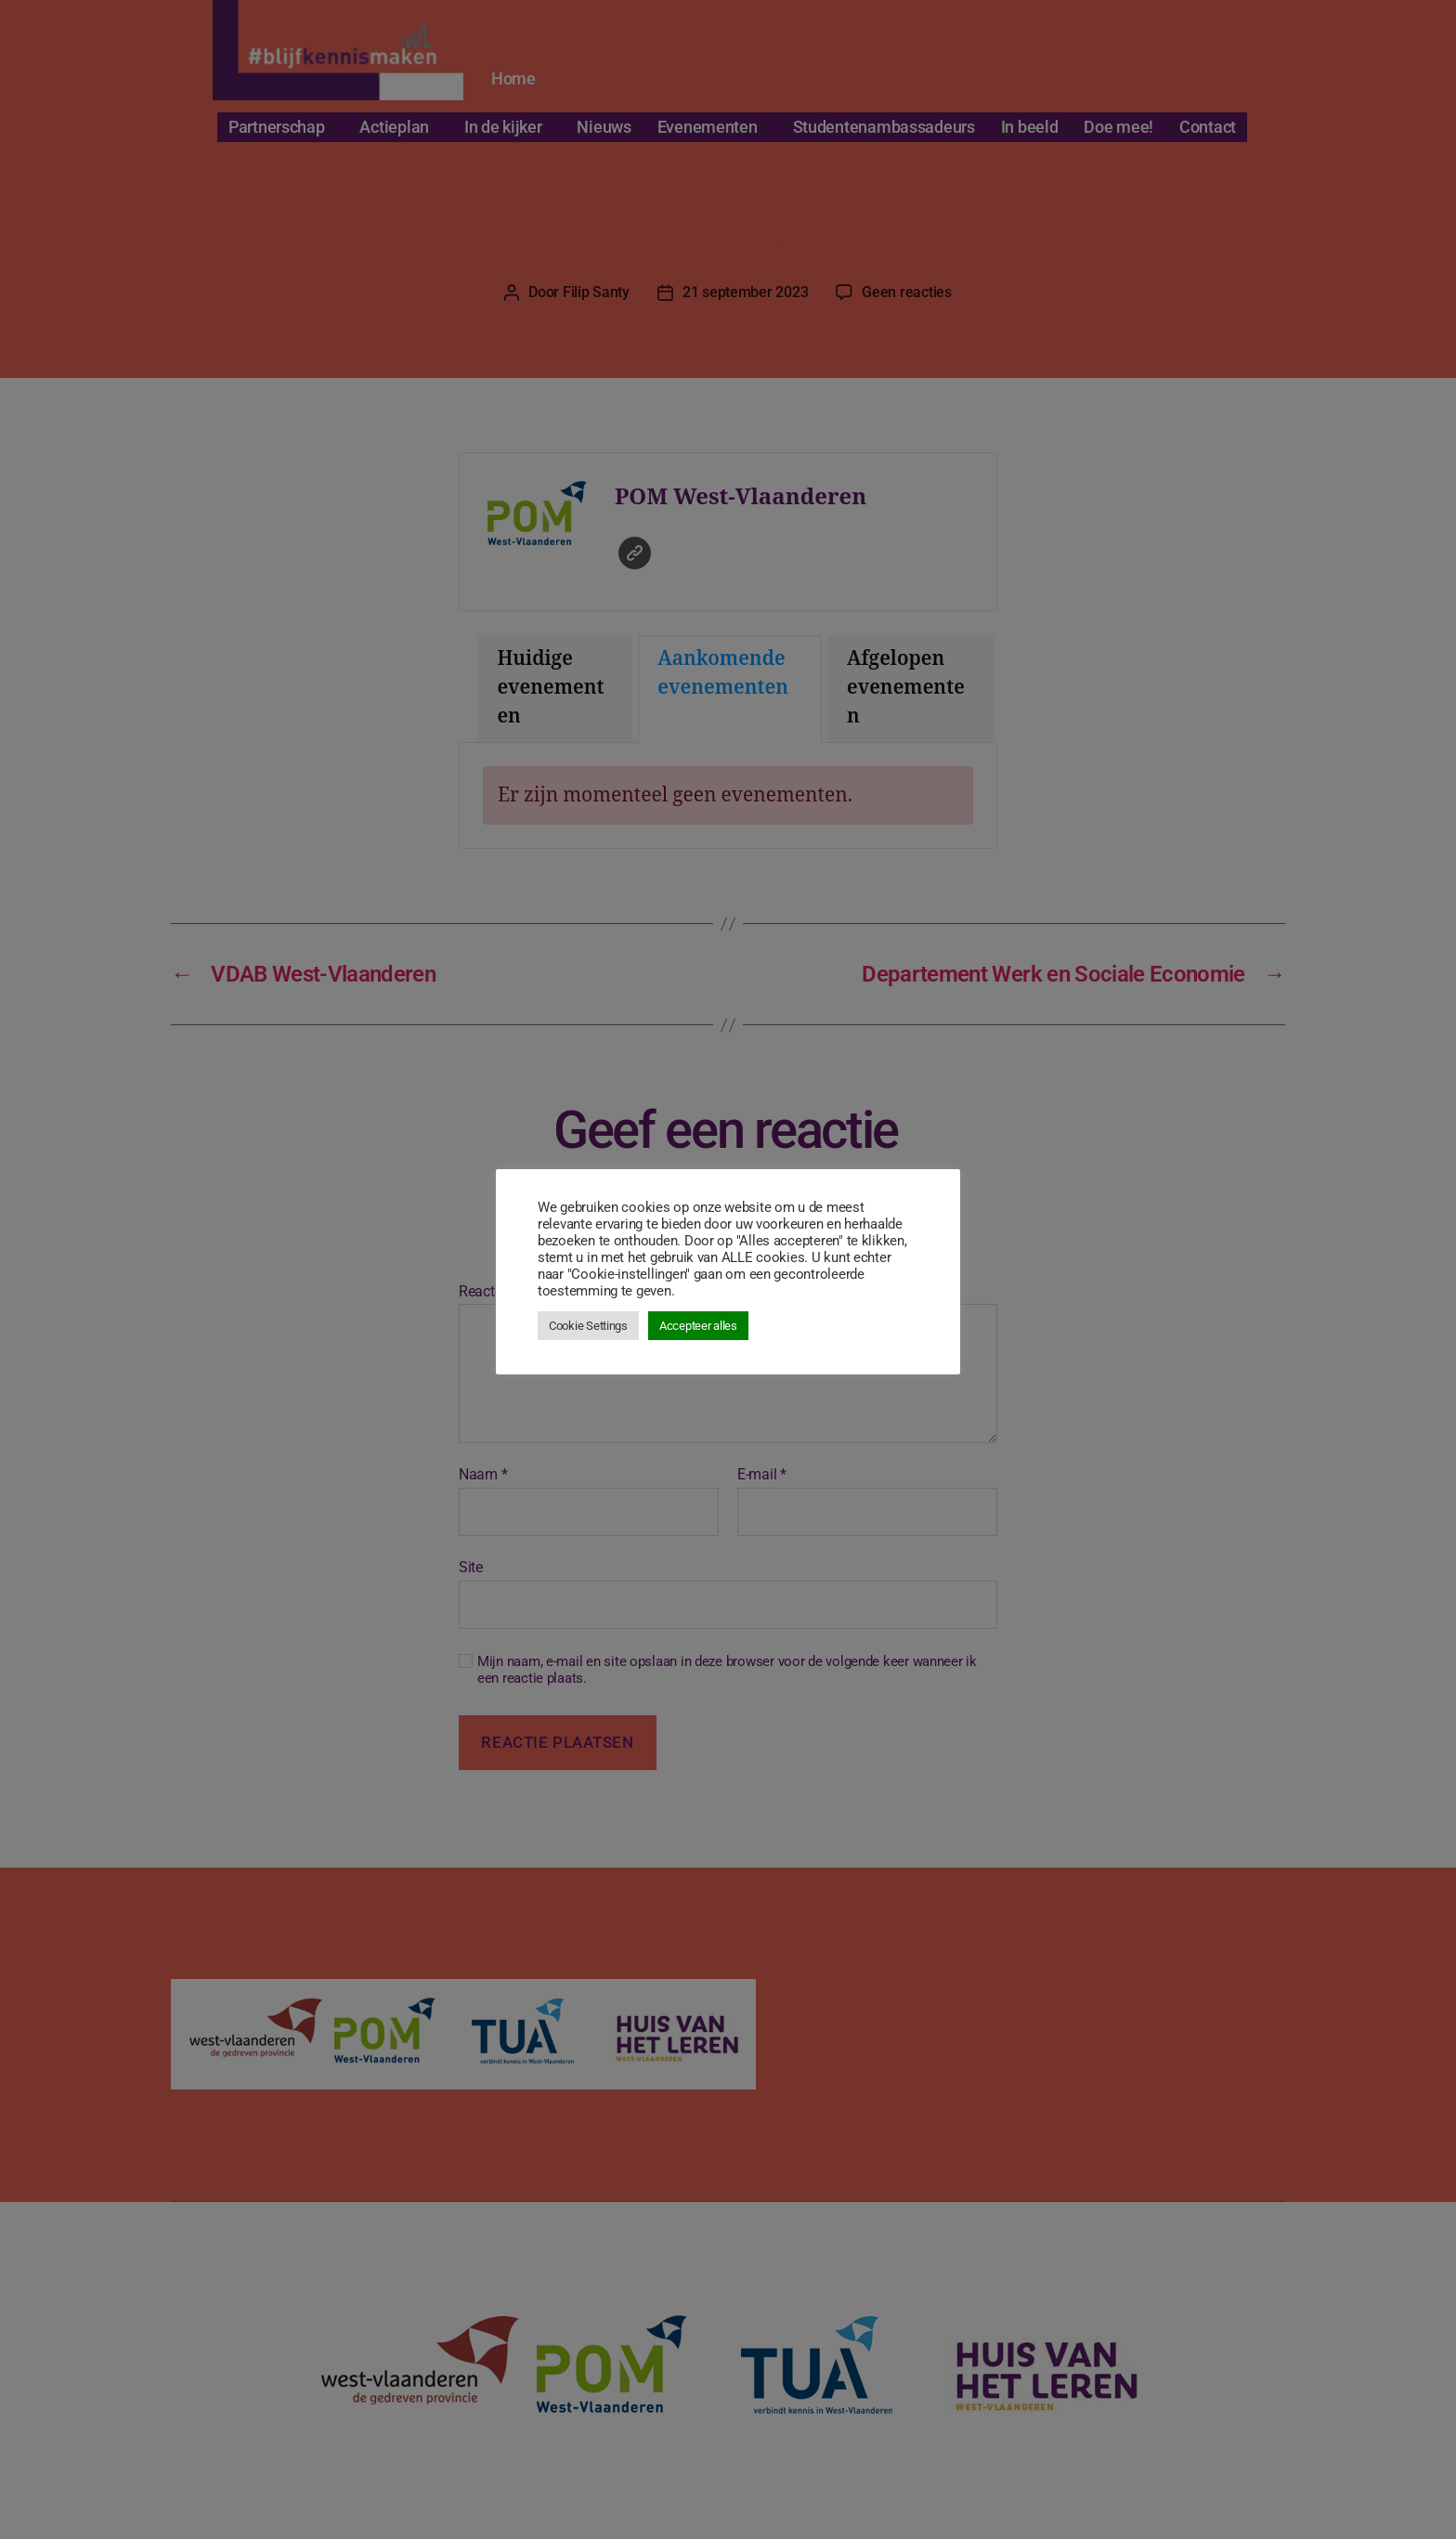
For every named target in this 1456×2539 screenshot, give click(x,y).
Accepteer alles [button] (698, 1326)
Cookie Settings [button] (588, 1326)
